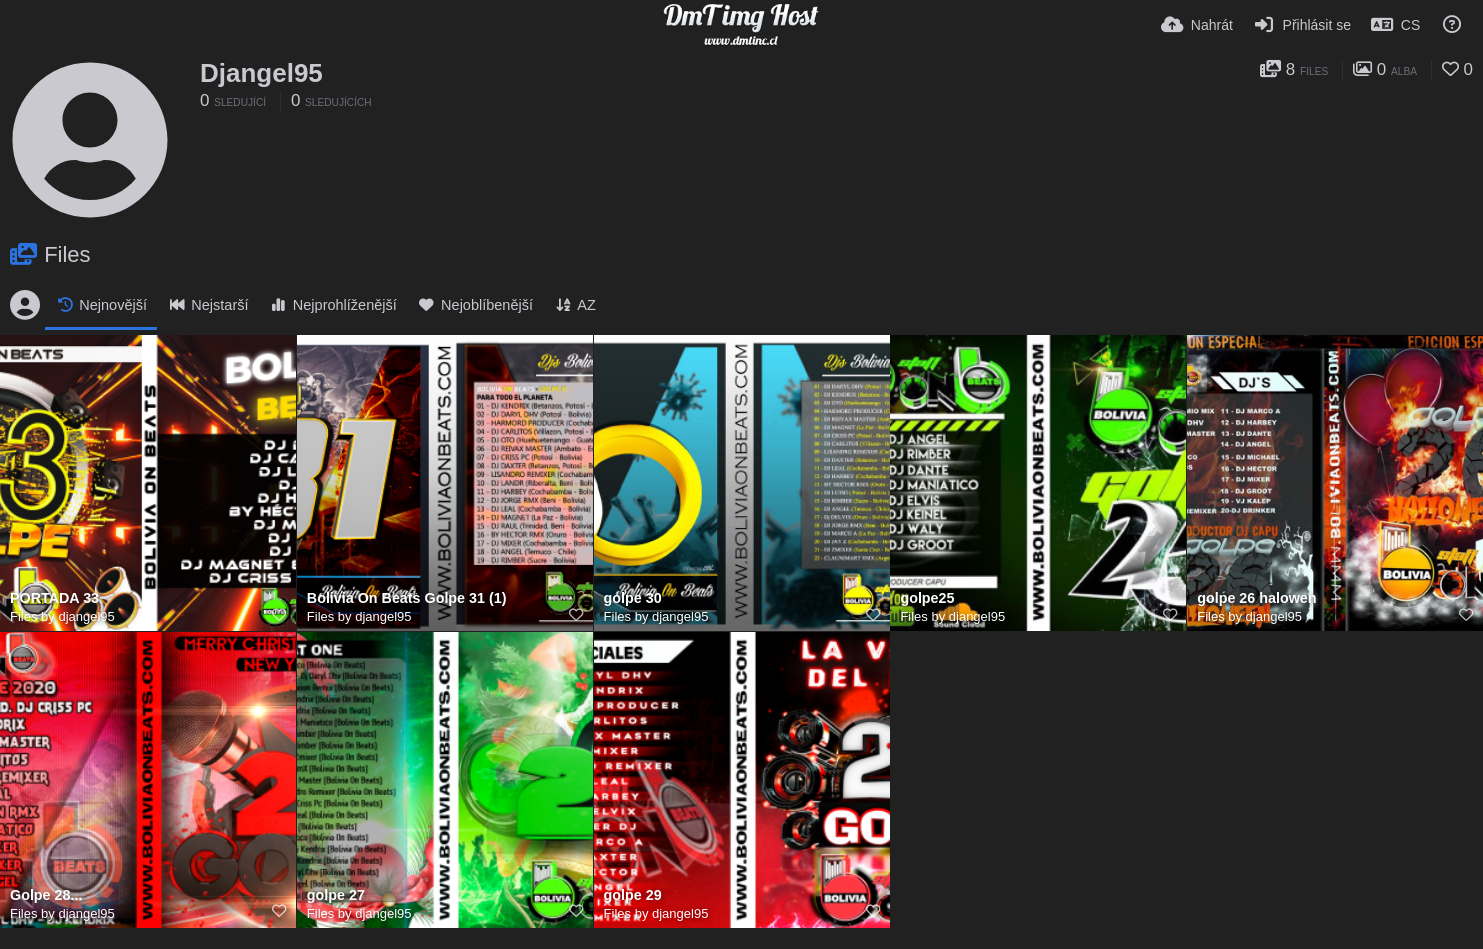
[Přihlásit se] (1302, 25)
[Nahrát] (1197, 25)
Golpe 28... (46, 895)
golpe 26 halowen (1256, 598)
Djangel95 (261, 73)
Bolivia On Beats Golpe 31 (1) (407, 598)
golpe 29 (633, 895)
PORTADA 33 (54, 598)
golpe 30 (633, 598)
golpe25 (927, 598)
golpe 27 (336, 895)
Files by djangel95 (62, 616)
